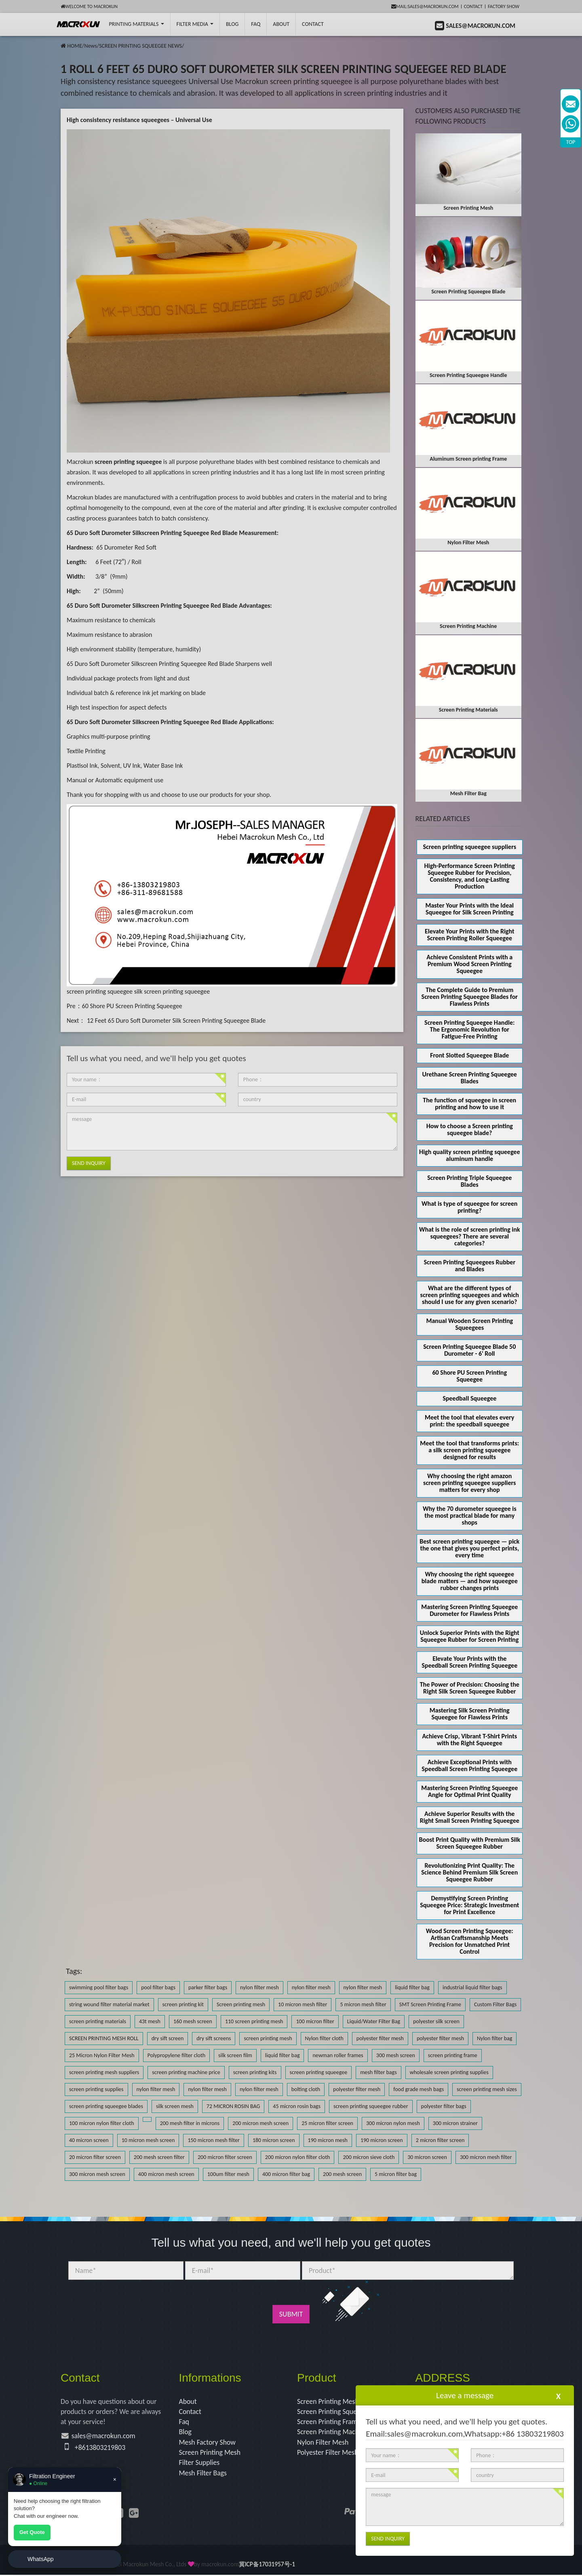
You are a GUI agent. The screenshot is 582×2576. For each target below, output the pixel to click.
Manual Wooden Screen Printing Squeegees (469, 1324)
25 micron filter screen (327, 2123)
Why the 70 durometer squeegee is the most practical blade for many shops (470, 1515)
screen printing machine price (186, 2072)
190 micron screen (382, 2140)
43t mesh (149, 2021)
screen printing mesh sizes (487, 2089)
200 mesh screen (342, 2174)
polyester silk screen (436, 2021)
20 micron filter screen (95, 2157)
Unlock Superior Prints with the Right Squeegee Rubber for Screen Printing (469, 1636)
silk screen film (235, 2055)
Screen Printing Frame (329, 2422)
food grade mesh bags (418, 2089)
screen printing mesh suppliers (104, 2072)
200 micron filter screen (225, 2157)
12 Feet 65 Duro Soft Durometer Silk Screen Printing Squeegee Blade (175, 1020)
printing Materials (136, 24)
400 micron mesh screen (166, 2174)
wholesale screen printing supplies (449, 2072)
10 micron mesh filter (302, 2004)
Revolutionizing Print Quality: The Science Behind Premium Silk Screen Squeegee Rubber (469, 1872)
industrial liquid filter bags (472, 1987)
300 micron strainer (455, 2123)
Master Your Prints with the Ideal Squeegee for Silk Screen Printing (469, 908)
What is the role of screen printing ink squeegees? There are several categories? (469, 1236)
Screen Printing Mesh (210, 2453)
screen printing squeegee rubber (370, 2106)
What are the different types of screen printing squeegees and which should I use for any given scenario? (469, 1295)
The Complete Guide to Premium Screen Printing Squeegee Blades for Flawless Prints (470, 996)
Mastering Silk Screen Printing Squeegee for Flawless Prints (470, 1713)
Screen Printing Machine (333, 2432)
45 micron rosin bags (297, 2106)
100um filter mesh (228, 2174)
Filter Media (195, 24)
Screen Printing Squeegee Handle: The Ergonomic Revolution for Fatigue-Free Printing (469, 1029)
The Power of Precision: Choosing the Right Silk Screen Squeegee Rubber (469, 1688)
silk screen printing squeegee (172, 991)
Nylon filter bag (494, 2038)
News (90, 45)
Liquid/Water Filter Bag (373, 2021)
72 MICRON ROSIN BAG (233, 2106)
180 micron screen (274, 2140)
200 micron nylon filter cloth (297, 2157)
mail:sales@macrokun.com (425, 6)
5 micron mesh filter (363, 2004)
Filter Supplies (200, 2463)
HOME (74, 45)
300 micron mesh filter (486, 2157)
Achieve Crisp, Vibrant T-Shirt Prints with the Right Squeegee (469, 1739)
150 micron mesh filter (213, 2140)
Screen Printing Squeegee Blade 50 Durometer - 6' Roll (469, 1350)
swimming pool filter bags (98, 1987)
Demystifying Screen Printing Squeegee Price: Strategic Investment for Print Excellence (469, 1905)
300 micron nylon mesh (393, 2123)
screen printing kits (255, 2072)
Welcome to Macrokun (89, 6)
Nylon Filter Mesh (323, 2442)
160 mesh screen (192, 2021)
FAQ (255, 24)
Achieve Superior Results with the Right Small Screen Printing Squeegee (469, 1817)
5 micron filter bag (396, 2174)
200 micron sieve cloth (368, 2157)
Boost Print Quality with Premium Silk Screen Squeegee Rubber (469, 1843)
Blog (185, 2432)
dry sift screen (168, 2038)
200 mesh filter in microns (190, 2123)
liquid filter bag (412, 1987)
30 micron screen (427, 2157)
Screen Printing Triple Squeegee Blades (469, 1181)
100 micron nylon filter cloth (101, 2123)
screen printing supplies (96, 2089)
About (281, 24)
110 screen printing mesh (254, 2021)
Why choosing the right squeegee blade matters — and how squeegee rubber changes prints (470, 1581)
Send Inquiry (88, 1163)
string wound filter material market (109, 2004)
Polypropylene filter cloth (176, 2055)
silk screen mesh (175, 2106)
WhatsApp (40, 2559)
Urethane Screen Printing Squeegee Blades (469, 1077)
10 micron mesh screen (148, 2140)
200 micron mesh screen (260, 2123)
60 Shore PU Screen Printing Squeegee (132, 1006)
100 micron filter (315, 2021)
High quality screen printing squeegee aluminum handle (469, 1155)
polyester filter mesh (380, 2038)
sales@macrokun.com (104, 2436)
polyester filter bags (443, 2106)
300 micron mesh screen (97, 2174)
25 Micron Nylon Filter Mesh (102, 2055)
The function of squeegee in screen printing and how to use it (469, 1103)
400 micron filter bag (286, 2174)
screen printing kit (183, 2004)
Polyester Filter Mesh (328, 2453)
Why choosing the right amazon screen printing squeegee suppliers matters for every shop (469, 1482)
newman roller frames (337, 2055)
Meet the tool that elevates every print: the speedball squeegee (469, 1420)
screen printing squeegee (100, 991)
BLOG (232, 24)
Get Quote (32, 2532)
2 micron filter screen (440, 2140)
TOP (571, 142)
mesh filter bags (378, 2072)
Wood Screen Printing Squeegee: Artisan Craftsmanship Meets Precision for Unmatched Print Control (469, 1941)
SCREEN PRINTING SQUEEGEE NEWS (140, 45)
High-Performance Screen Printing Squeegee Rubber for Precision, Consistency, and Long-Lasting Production (469, 876)
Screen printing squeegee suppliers (469, 847)
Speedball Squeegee (469, 1398)
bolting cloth (305, 2089)
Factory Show (503, 6)
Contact (473, 6)
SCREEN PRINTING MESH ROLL (104, 2038)
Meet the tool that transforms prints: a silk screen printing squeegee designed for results (469, 1450)
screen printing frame (452, 2055)
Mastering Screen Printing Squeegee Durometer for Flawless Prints (469, 1610)
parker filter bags (207, 1987)
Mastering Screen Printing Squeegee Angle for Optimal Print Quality (469, 1791)
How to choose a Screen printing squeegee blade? (469, 1129)
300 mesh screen (395, 2055)
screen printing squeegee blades (106, 2106)
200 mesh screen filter (159, 2157)
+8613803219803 (101, 2447)
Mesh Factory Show (208, 2442)
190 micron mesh (328, 2140)
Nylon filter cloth (324, 2038)
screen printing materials (97, 2021)
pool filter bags (158, 1987)
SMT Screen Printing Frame (430, 2004)
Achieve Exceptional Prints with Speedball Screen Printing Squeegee (469, 1765)
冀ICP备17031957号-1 (267, 2565)
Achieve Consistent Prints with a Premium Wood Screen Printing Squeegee (469, 964)
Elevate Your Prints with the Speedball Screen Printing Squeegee (469, 1662)
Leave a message (464, 2395)
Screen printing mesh (241, 2004)
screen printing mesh (268, 2038)
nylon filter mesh (259, 1987)
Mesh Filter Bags (203, 2474)
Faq (184, 2422)
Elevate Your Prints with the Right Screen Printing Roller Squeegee (469, 934)
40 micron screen (89, 2140)
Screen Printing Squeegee (334, 2411)
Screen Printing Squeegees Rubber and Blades (469, 1265)
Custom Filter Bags (495, 2004)
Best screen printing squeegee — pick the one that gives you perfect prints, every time (469, 1548)
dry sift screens (213, 2038)
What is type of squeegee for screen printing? (469, 1207)
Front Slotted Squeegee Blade (469, 1055)
